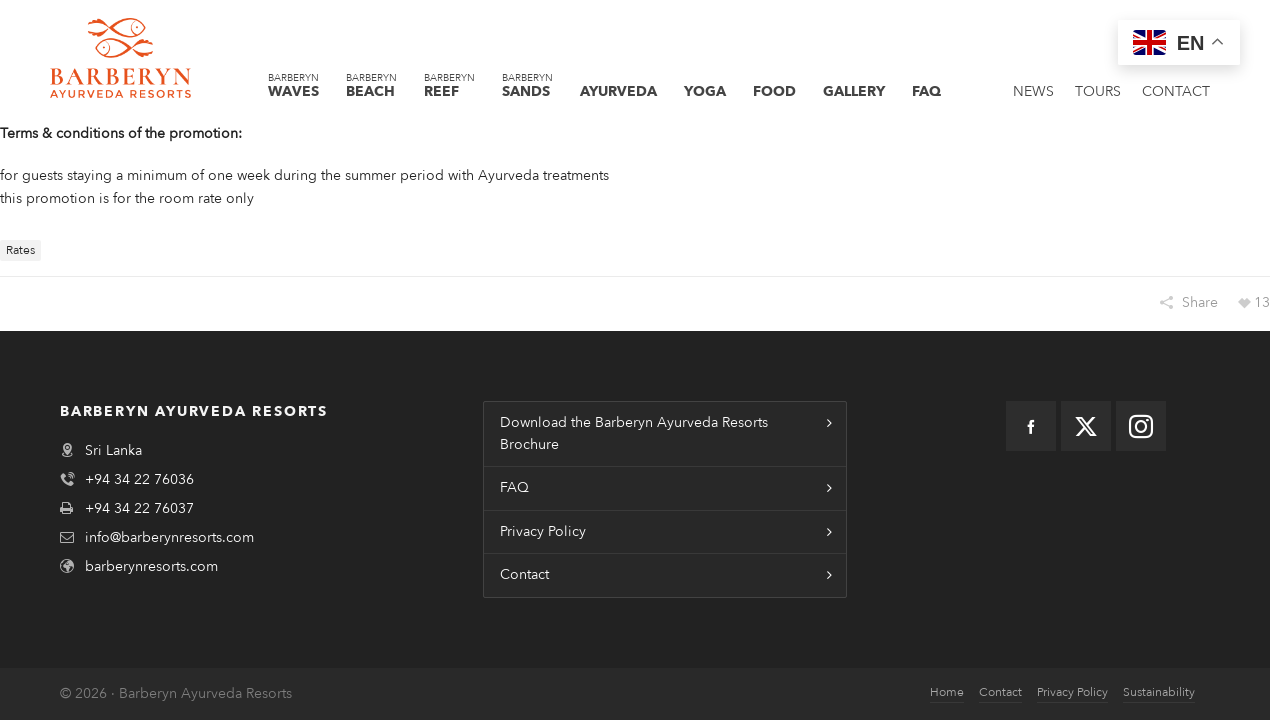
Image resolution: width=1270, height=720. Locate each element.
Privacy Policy (543, 531)
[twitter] (1086, 426)
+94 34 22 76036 (139, 479)
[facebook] (1031, 426)
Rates (20, 250)
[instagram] (1141, 426)
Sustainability (1159, 692)
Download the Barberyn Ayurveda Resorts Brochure (634, 433)
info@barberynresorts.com (169, 537)
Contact (524, 574)
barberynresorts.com (151, 566)
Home (947, 692)
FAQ (514, 487)
